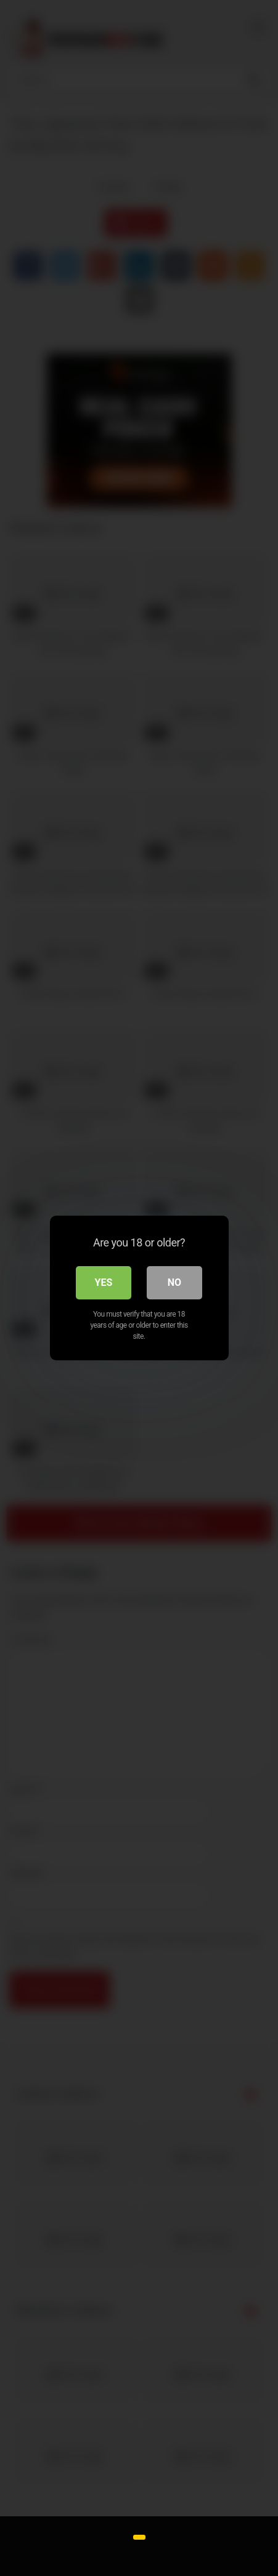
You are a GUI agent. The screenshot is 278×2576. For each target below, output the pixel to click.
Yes (104, 1282)
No (174, 1282)
